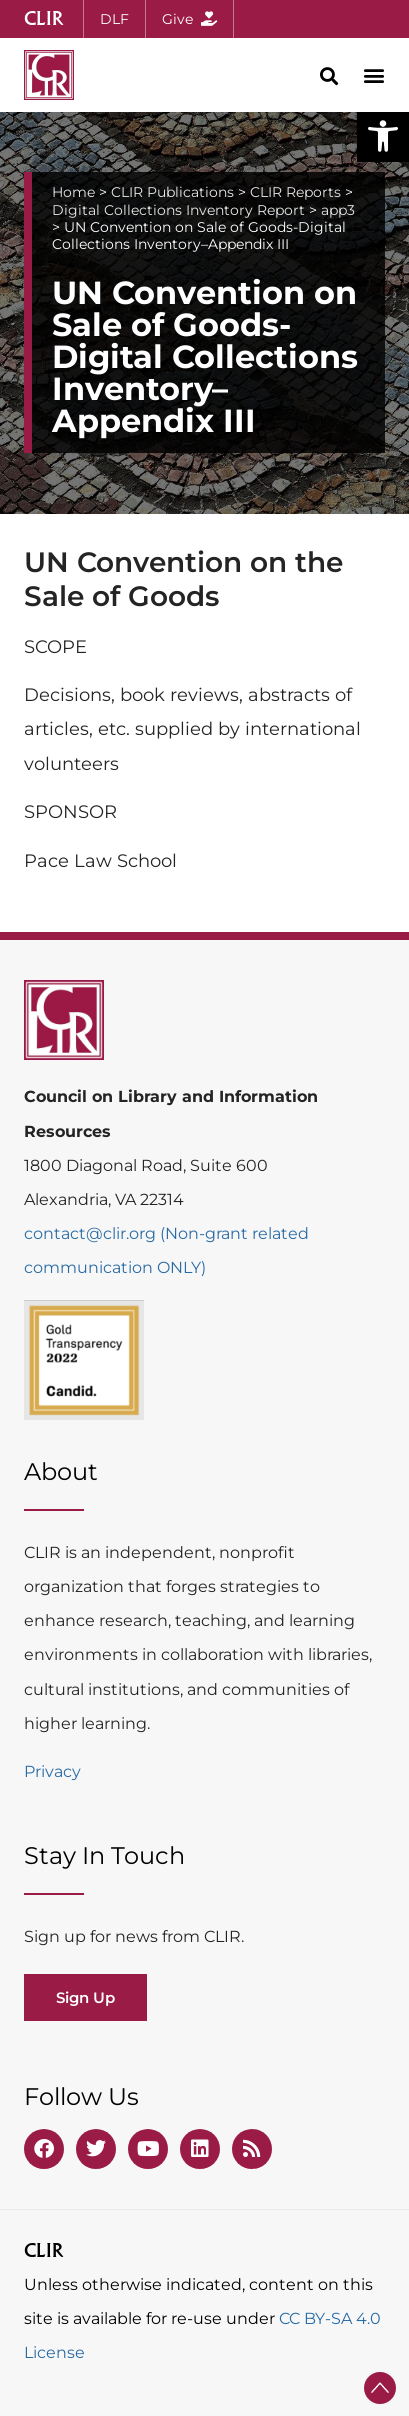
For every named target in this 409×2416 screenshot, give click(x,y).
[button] (383, 136)
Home (73, 192)
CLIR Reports (295, 192)
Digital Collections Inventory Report (178, 210)
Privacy (52, 1771)
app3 (338, 210)
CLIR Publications (172, 192)
